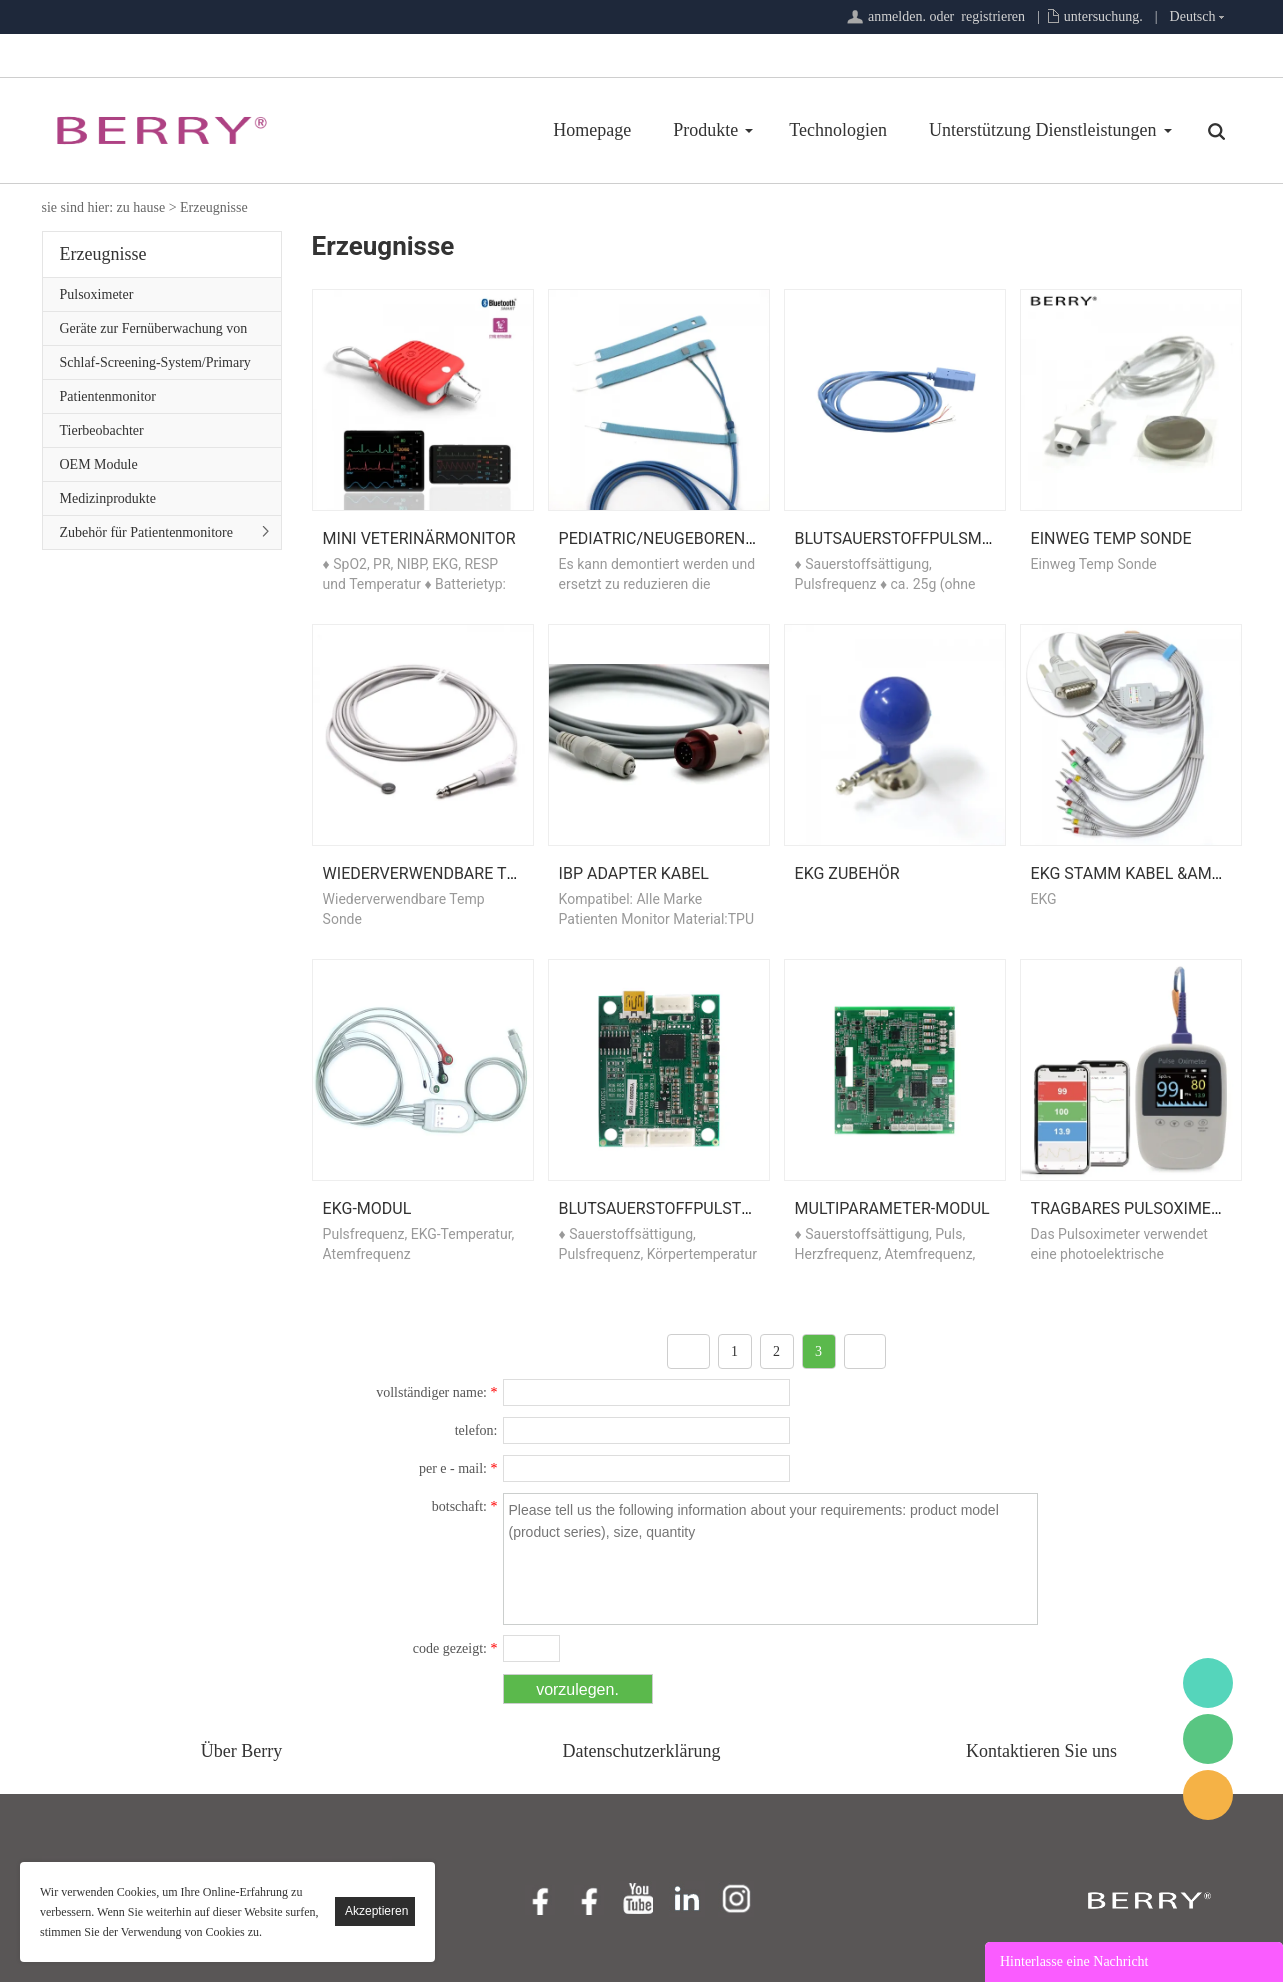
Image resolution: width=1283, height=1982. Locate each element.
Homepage (472, 130)
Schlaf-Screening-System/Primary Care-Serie (155, 367)
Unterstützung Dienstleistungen (922, 130)
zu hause (141, 207)
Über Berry (241, 1751)
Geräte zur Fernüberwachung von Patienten (154, 333)
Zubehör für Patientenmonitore (146, 532)
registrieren (993, 16)
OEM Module (99, 464)
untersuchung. (1103, 16)
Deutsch (1193, 16)
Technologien (718, 130)
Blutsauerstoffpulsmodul (909, 538)
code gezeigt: (455, 1648)
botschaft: (465, 1506)
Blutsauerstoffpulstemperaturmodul (723, 1208)
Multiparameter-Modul (892, 1208)
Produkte (585, 130)
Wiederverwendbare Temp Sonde (459, 873)
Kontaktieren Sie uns (1041, 1751)
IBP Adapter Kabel (634, 873)
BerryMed (1208, 1683)
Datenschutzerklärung (642, 1751)
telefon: (476, 1430)
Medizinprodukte (108, 498)
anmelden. (897, 16)
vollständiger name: (436, 1392)
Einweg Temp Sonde (1111, 538)
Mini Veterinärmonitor (419, 538)
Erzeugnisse (214, 207)
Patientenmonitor (108, 396)
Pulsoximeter (97, 294)
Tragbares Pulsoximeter (1135, 1208)
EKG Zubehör (847, 873)
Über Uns (1122, 130)
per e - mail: (458, 1468)
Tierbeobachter (102, 430)
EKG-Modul (367, 1208)
